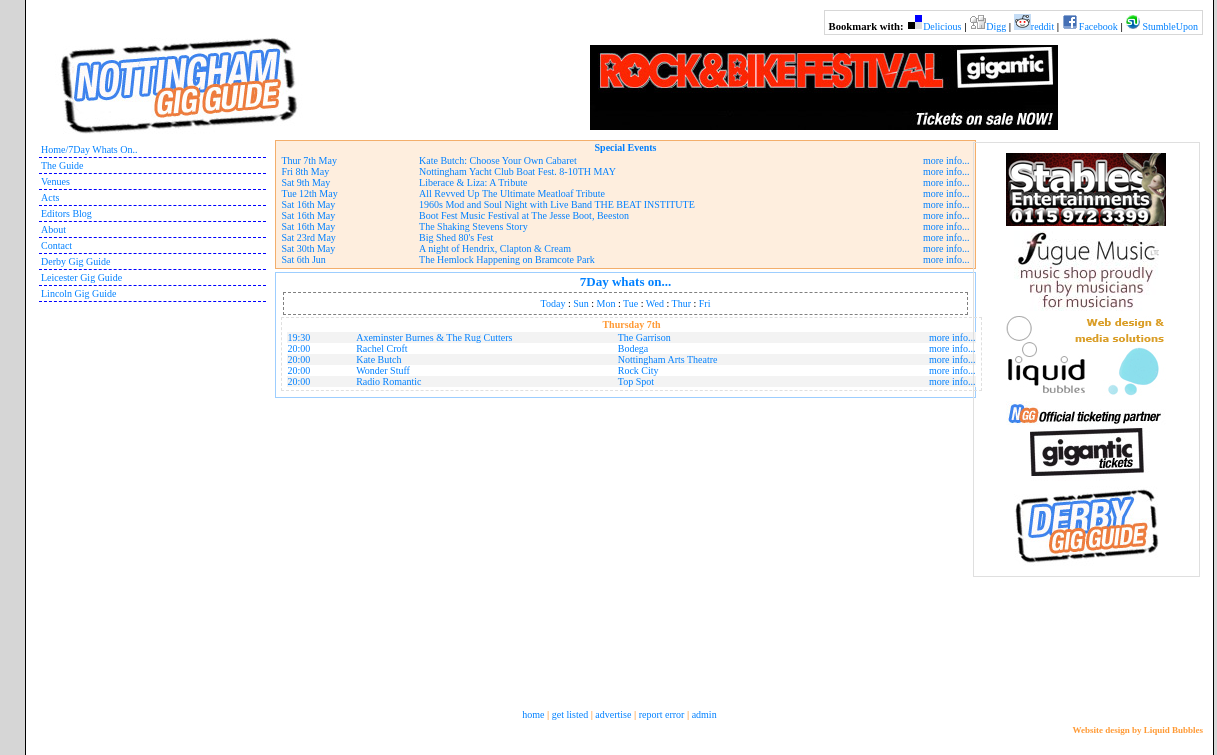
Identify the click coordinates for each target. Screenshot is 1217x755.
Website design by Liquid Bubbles (1137, 730)
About (53, 229)
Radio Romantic (388, 381)
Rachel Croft (381, 348)
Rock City (638, 370)
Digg (996, 26)
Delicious (942, 26)
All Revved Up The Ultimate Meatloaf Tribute (512, 193)
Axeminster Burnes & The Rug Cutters (434, 337)
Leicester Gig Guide (81, 277)
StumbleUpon (1170, 26)
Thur (681, 303)
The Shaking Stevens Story (473, 226)
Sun (581, 303)
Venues (55, 181)
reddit (1042, 26)
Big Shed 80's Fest (456, 237)
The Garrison (644, 337)
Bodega (633, 348)
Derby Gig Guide (75, 261)
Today (553, 303)
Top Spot (636, 381)
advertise (613, 714)
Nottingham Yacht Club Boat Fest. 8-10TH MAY (517, 171)
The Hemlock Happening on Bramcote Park (507, 259)
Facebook (1098, 26)
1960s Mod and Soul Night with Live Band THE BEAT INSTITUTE (557, 204)
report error (662, 714)
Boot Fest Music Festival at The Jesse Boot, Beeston (524, 215)
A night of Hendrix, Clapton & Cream (495, 248)
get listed (570, 714)
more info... (946, 160)
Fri (705, 303)
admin (704, 714)
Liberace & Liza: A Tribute (473, 182)
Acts (50, 197)
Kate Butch (378, 359)
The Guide (62, 165)
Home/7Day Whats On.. (89, 149)
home (533, 714)
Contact (56, 245)
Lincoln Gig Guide (79, 293)
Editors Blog (66, 213)
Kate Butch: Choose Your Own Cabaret (498, 160)
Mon (606, 303)
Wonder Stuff (383, 370)
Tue (630, 303)
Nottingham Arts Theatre (668, 359)
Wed (655, 303)
